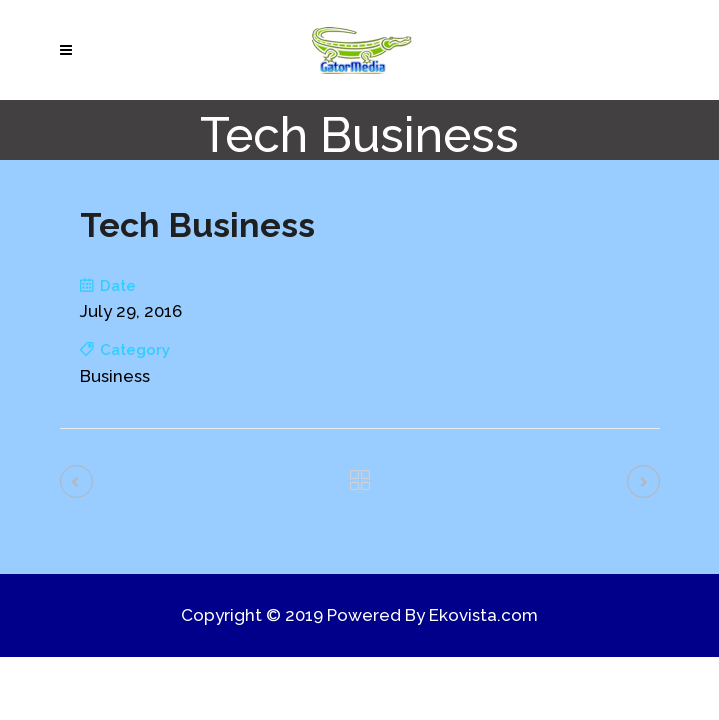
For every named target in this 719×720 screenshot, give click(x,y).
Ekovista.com (483, 615)
